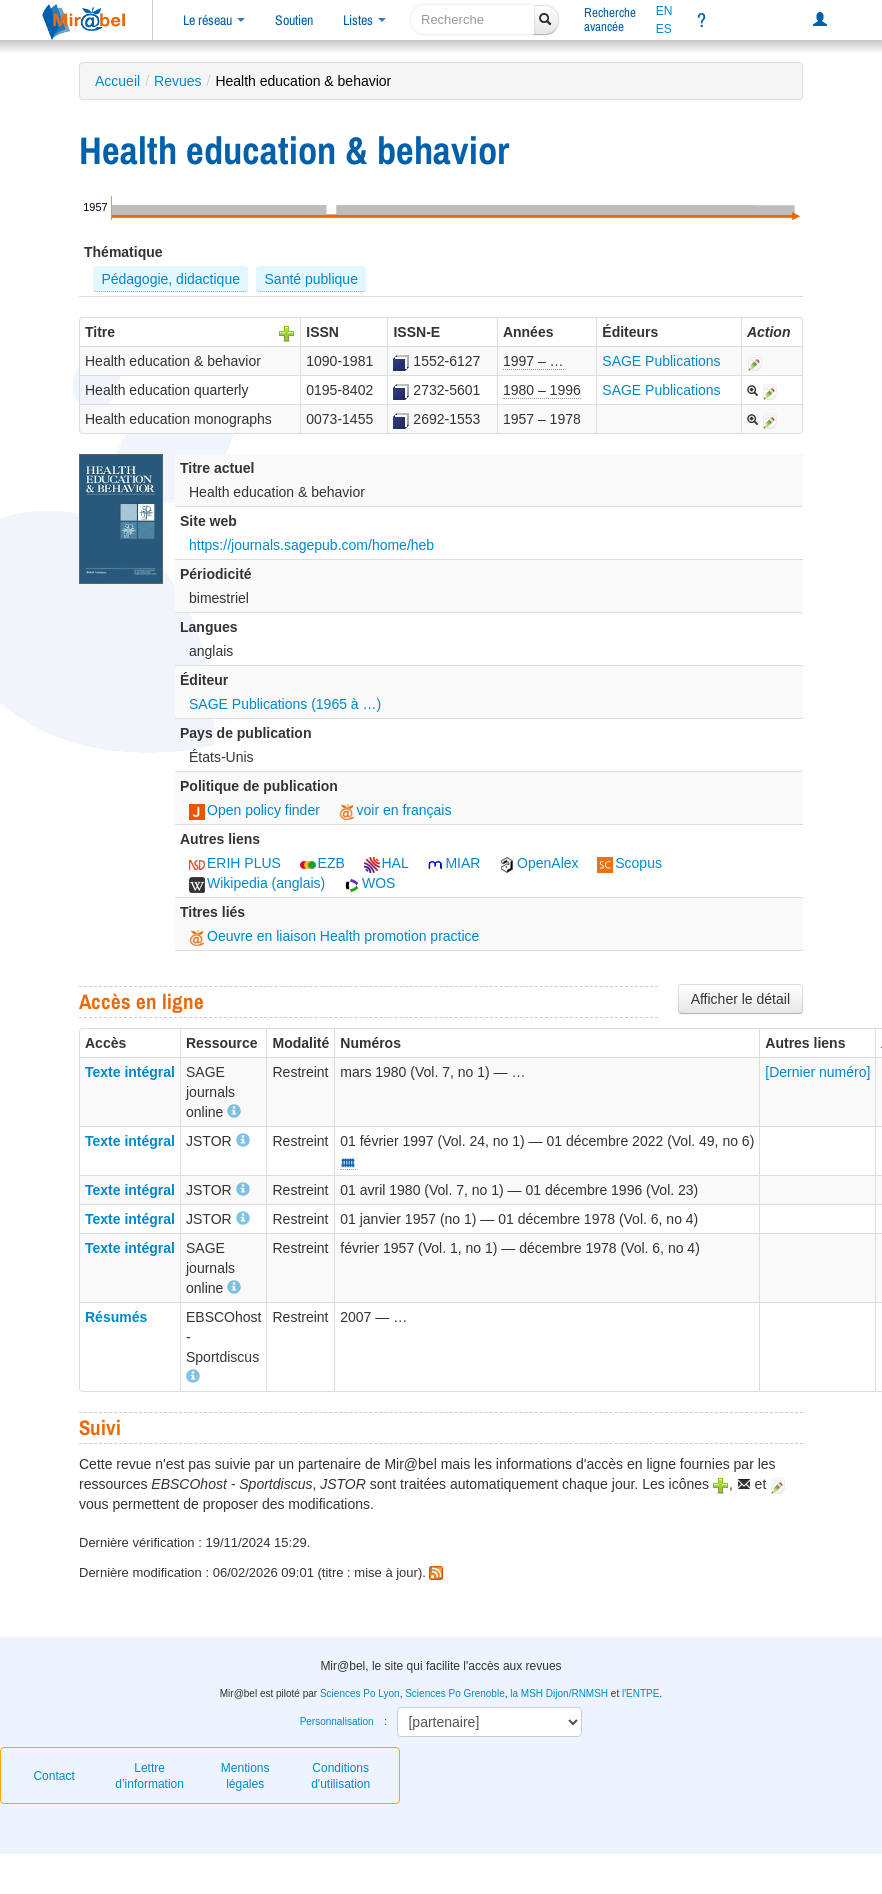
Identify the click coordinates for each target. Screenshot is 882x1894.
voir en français (395, 810)
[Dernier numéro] (817, 1072)
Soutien (294, 20)
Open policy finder (254, 810)
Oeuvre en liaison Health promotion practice (334, 936)
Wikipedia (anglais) (257, 883)
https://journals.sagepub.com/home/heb (311, 545)
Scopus (629, 863)
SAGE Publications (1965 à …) (285, 704)
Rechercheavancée (610, 19)
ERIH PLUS (235, 863)
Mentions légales (245, 1776)
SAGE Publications (661, 361)
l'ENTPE (640, 1693)
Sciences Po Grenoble (455, 1693)
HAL (386, 863)
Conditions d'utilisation (340, 1776)
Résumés (116, 1317)
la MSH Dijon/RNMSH (559, 1693)
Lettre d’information (149, 1776)
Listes (364, 20)
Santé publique (311, 279)
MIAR (453, 863)
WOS (369, 883)
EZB (322, 863)
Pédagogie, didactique (170, 279)
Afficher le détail (740, 999)
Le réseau (214, 20)
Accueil (117, 81)
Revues (177, 81)
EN (664, 11)
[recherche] (472, 19)
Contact (53, 1776)
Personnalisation (337, 1721)
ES (664, 29)
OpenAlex (538, 863)
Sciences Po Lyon (360, 1693)
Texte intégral (130, 1072)
